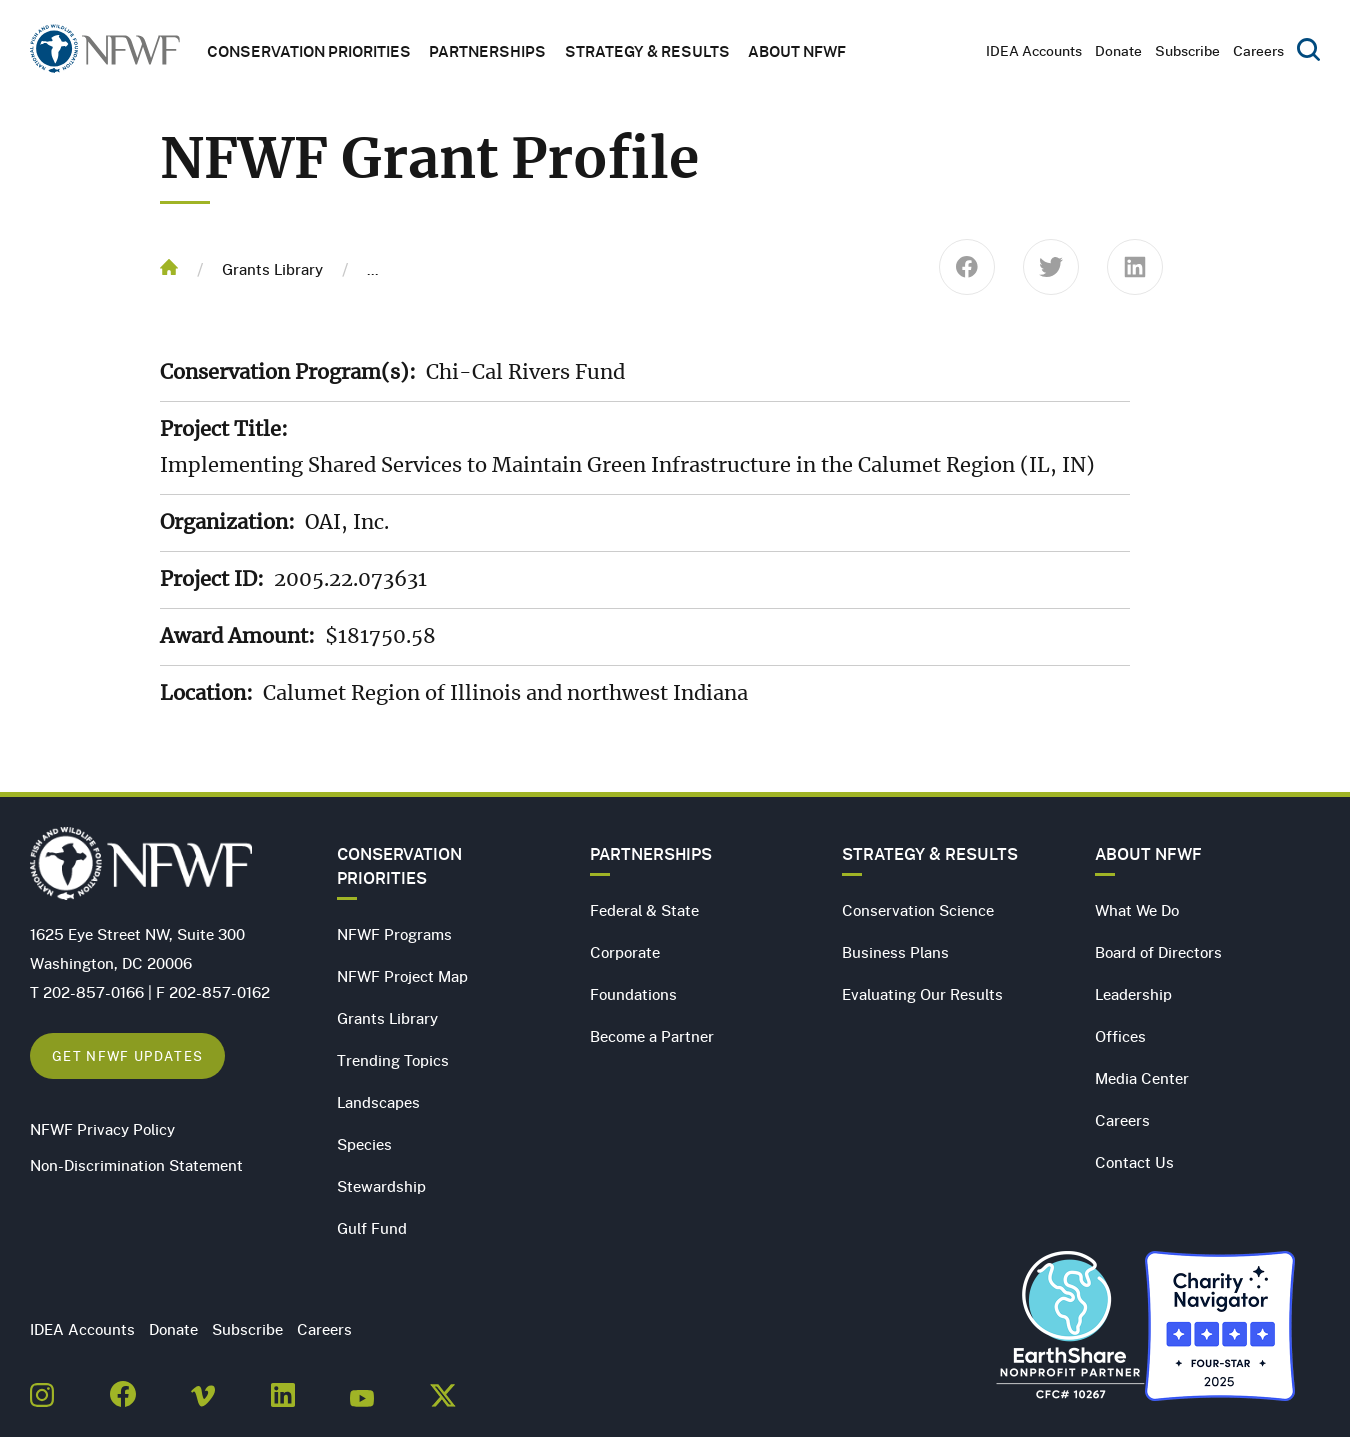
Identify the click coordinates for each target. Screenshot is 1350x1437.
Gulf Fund (372, 1228)
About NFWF (1148, 854)
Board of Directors (1158, 952)
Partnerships (487, 51)
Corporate (625, 952)
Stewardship (381, 1186)
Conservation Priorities (399, 866)
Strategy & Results (647, 51)
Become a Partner (652, 1036)
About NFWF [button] (797, 51)
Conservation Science (918, 910)
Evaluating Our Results (922, 994)
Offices (1120, 1036)
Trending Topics (393, 1060)
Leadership (1133, 994)
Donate (1118, 50)
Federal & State (644, 910)
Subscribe (1187, 50)
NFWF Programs (394, 934)
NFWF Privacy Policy (102, 1129)
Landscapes (378, 1102)
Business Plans (895, 952)
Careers (1258, 50)
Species (364, 1144)
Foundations (633, 994)
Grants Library (272, 269)
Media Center (1142, 1078)
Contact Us (1134, 1162)
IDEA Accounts (1034, 50)
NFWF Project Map (402, 976)
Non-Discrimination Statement (136, 1165)
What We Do (1137, 910)
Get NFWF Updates (127, 1055)
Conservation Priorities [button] (309, 51)
